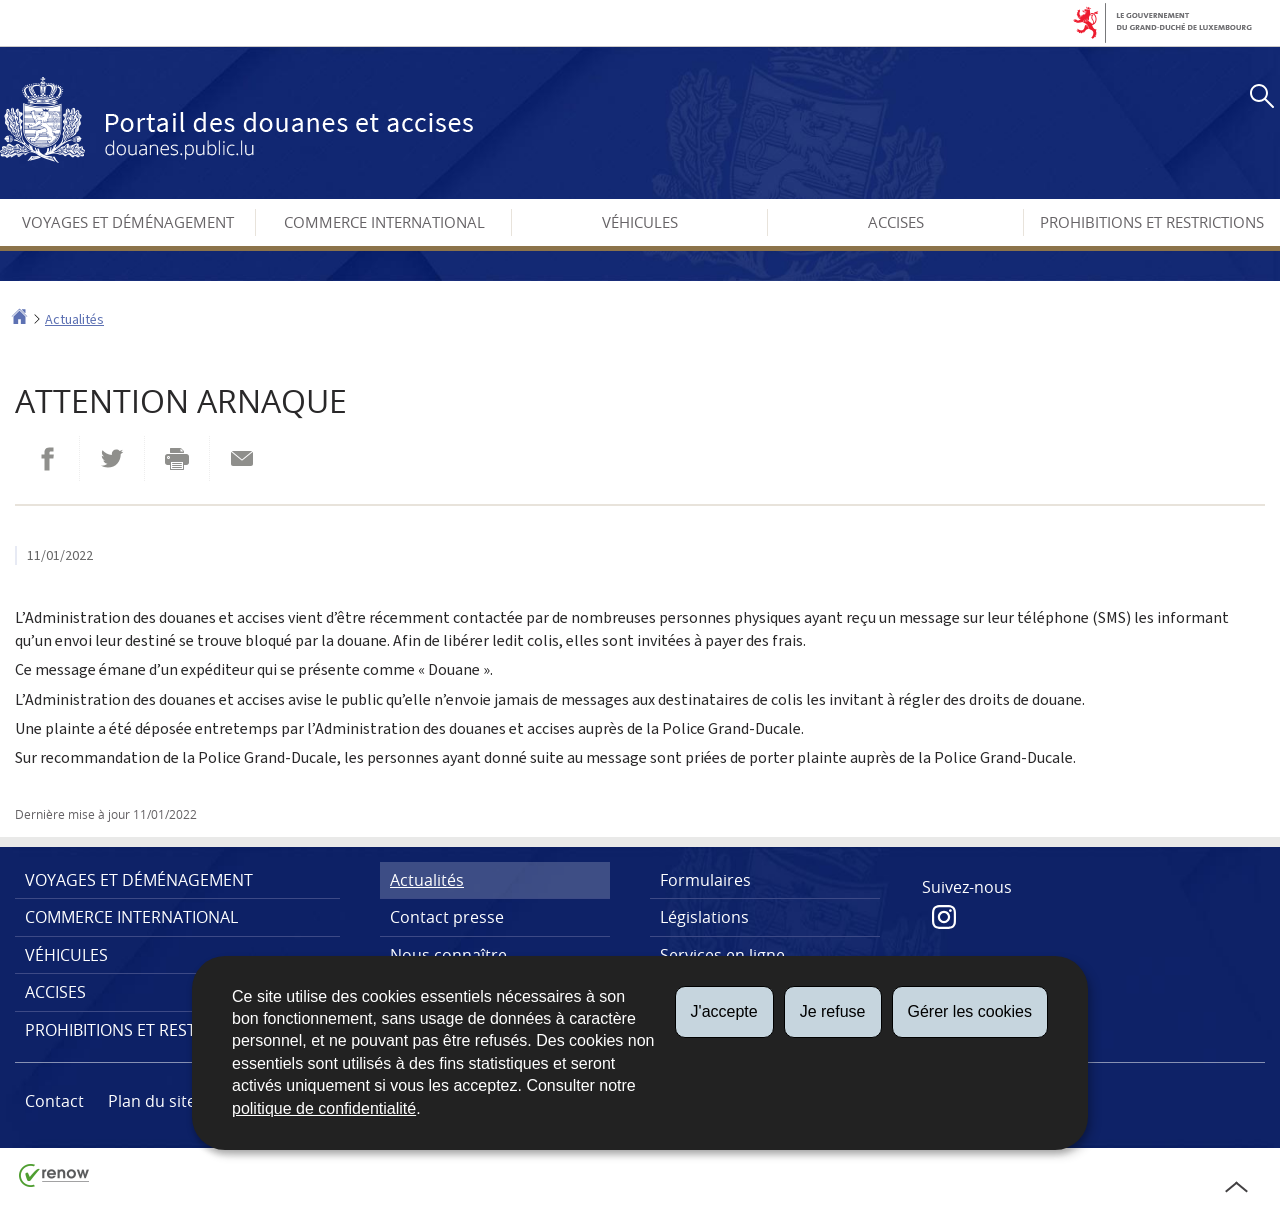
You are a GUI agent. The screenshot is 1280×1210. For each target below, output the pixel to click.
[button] (1258, 98)
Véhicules (640, 222)
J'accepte (724, 1011)
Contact (54, 1101)
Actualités (74, 319)
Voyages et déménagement (128, 222)
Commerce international (384, 222)
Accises (896, 222)
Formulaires (705, 880)
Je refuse (833, 1011)
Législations (704, 917)
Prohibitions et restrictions (1152, 222)
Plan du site (152, 1101)
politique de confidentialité (324, 1108)
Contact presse (447, 917)
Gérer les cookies (970, 1011)
